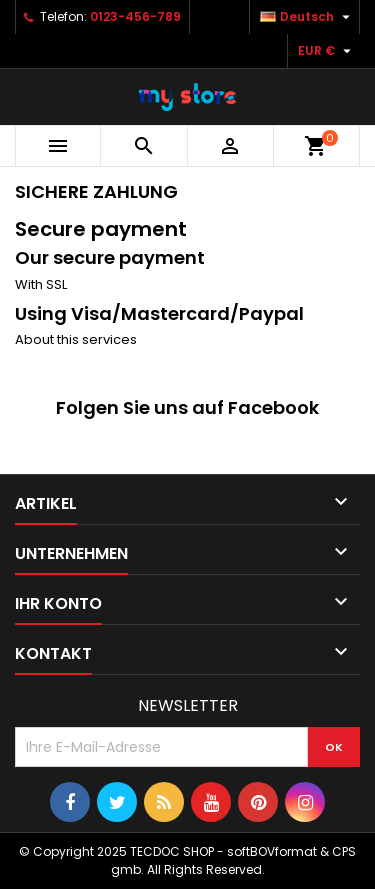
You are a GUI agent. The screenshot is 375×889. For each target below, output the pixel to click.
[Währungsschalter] (327, 51)
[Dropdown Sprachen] (307, 17)
